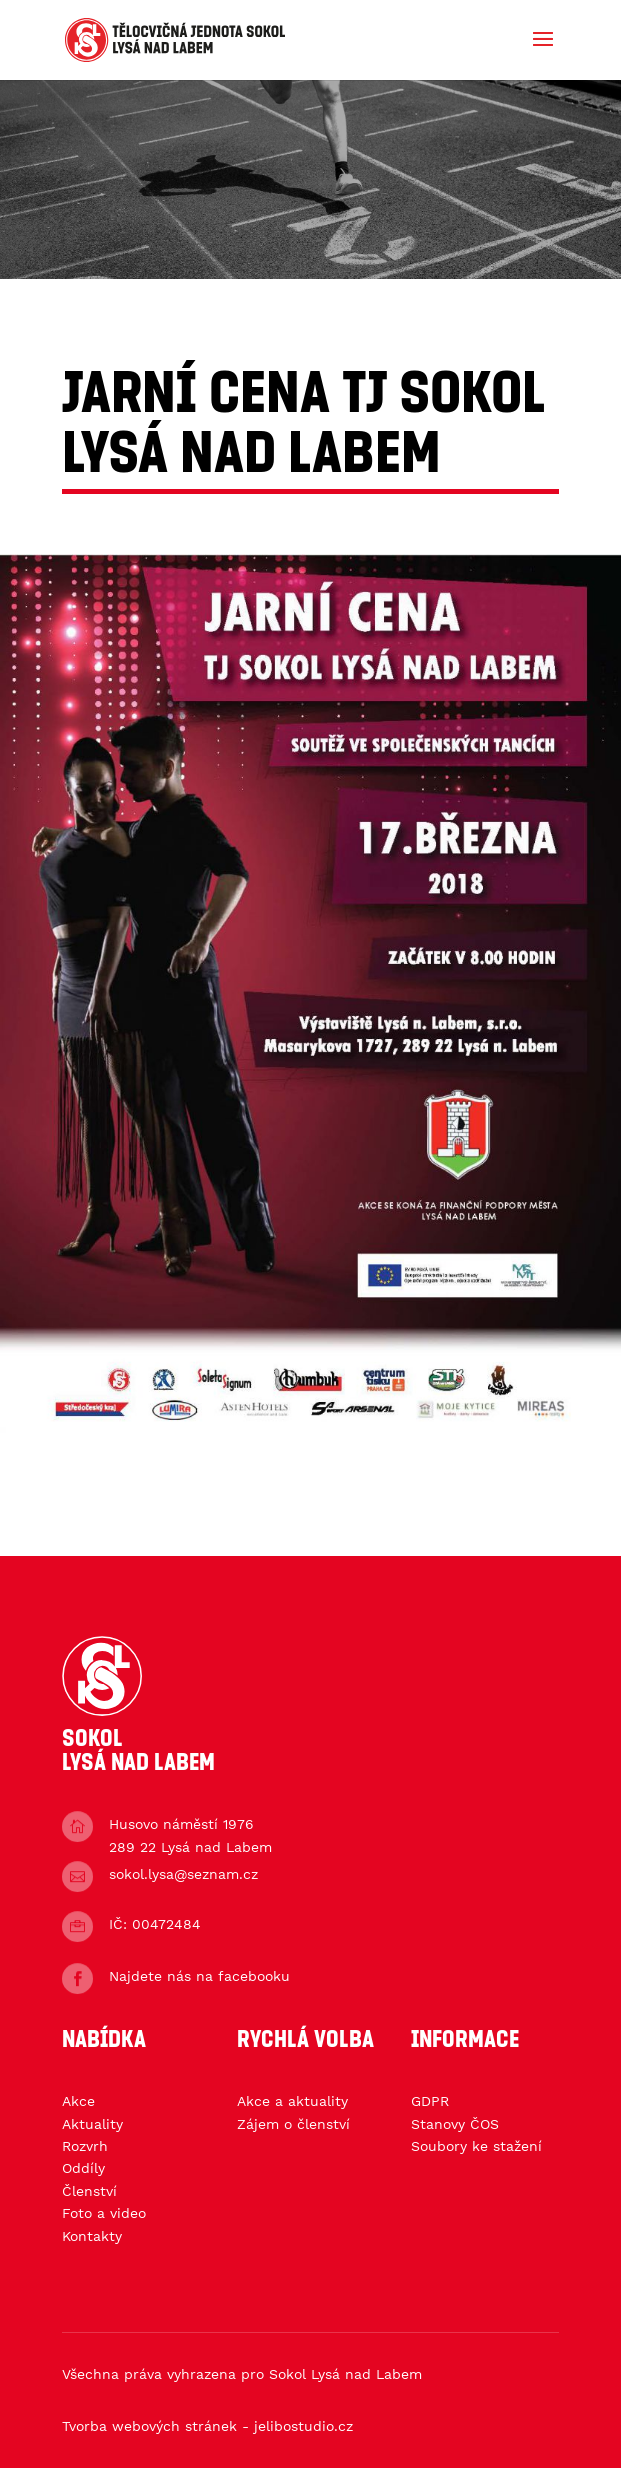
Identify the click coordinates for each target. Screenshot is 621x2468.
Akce (78, 2101)
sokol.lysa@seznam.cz (183, 1874)
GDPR (430, 2101)
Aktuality (92, 2124)
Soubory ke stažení (476, 2146)
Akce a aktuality (292, 2101)
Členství (89, 2191)
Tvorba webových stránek (149, 2426)
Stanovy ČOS (455, 2124)
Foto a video (104, 2213)
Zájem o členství (293, 2124)
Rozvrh (85, 2146)
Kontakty (92, 2236)
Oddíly (83, 2168)
